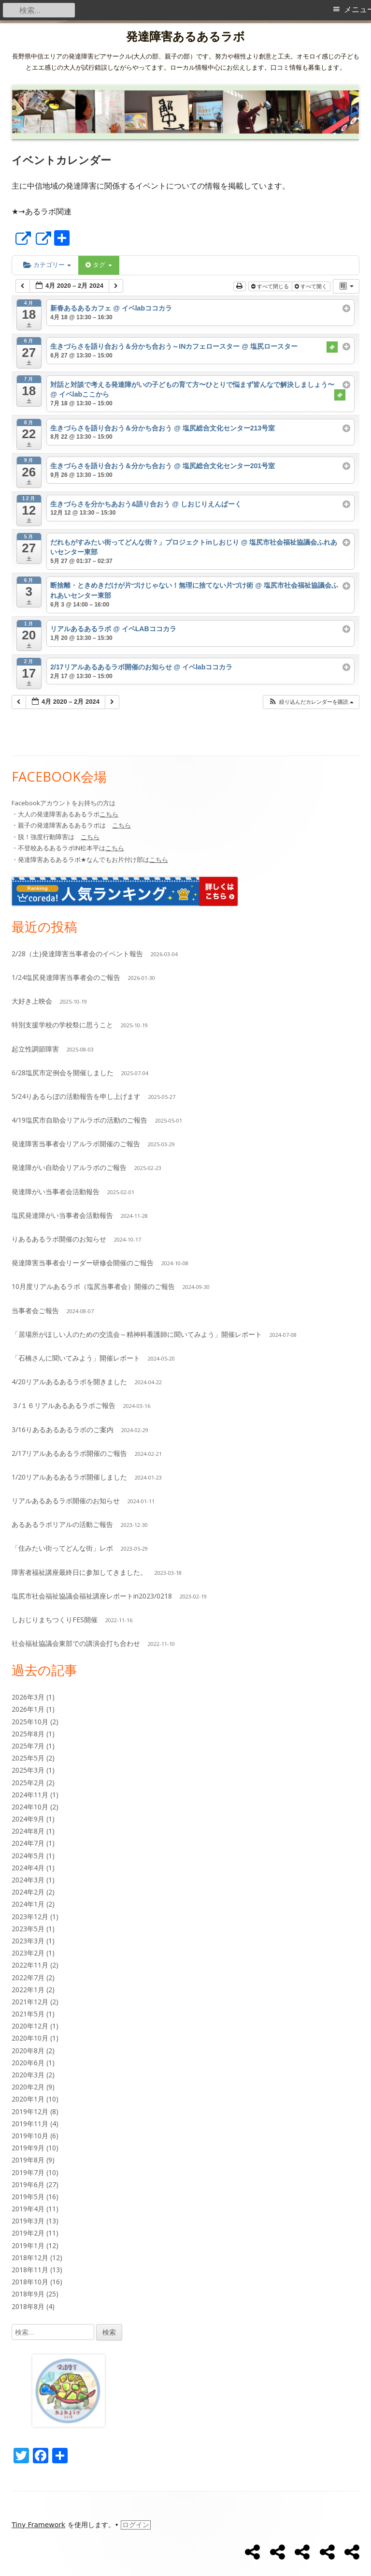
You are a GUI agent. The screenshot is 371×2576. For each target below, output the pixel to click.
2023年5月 (28, 1928)
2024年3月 (28, 1879)
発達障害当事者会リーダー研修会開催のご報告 (83, 1262)
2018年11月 (30, 2269)
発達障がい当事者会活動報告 (56, 1191)
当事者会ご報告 (35, 1310)
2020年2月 (28, 2086)
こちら (109, 814)
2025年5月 (28, 1757)
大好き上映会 (32, 1001)
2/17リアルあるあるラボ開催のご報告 (69, 1453)
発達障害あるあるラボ (185, 36)
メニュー (357, 9)
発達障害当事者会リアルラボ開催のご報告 (76, 1143)
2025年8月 (28, 1733)
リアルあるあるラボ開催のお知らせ (66, 1500)
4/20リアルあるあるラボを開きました (69, 1381)
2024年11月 (30, 1794)
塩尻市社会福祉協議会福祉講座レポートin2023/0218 (92, 1595)
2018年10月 (30, 2281)
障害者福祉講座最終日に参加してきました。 (79, 1572)
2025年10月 (30, 1721)
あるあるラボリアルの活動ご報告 (62, 1524)
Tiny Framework (38, 2525)
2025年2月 (28, 1782)
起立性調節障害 (35, 1048)
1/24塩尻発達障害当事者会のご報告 (66, 977)
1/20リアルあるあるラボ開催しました (69, 1476)
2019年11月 (30, 2123)
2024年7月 (28, 1843)
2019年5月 (28, 2196)
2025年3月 (28, 1770)
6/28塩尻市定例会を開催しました (63, 1072)
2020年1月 (28, 2098)
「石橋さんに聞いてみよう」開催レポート (76, 1357)
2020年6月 (28, 2062)
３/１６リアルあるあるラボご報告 (63, 1405)
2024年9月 (28, 1818)
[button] (310, 702)
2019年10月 (30, 2135)
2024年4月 (28, 1867)
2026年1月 (28, 1709)
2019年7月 (28, 2172)
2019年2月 (28, 2232)
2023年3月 (28, 1940)
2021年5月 (28, 2013)
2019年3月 (28, 2220)
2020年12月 (30, 2025)
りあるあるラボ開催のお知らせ (59, 1239)
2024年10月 (30, 1806)
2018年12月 (30, 2257)
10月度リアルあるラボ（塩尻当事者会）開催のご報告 (93, 1286)
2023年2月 (28, 1952)
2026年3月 (28, 1697)
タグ (99, 264)
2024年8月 (28, 1831)
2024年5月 (28, 1855)
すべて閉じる (270, 286)
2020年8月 (28, 2050)
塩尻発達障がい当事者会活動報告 (62, 1215)
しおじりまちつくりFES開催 (55, 1619)
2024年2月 (28, 1891)
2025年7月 (28, 1745)
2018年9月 (28, 2293)
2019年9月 (28, 2147)
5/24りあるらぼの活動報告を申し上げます (76, 1096)
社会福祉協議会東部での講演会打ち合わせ (76, 1643)
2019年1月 (28, 2245)
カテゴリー (47, 264)
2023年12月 (30, 1916)
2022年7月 (28, 1977)
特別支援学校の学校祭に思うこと (62, 1024)
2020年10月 (30, 2038)
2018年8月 (28, 2306)
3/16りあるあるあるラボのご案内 (63, 1429)
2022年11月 (30, 1964)
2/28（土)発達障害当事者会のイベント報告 (77, 953)
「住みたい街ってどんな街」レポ (62, 1548)
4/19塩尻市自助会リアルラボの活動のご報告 (79, 1120)
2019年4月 (28, 2208)
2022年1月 (28, 1989)
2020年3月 (28, 2074)
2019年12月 (30, 2111)
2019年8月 (28, 2159)
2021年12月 (30, 2001)
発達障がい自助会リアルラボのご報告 (69, 1167)
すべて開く (311, 286)
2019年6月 (28, 2184)
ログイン (135, 2525)
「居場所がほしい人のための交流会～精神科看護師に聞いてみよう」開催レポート (137, 1334)
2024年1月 (28, 1904)
